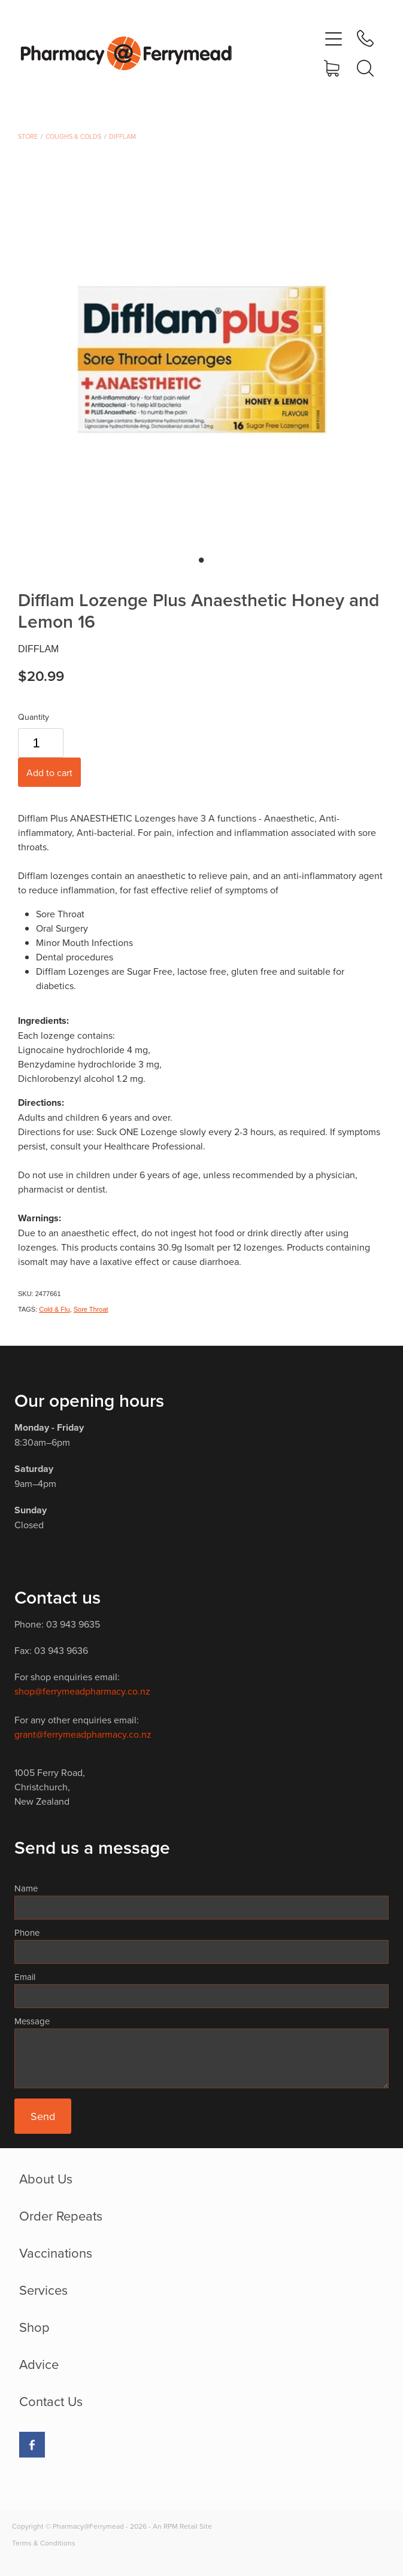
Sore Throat (91, 1309)
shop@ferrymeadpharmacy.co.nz (82, 1691)
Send (43, 2116)
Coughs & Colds (73, 136)
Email (24, 1976)
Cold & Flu (54, 1309)
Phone (27, 1932)
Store (28, 136)
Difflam (122, 136)
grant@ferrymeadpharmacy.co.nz (82, 1734)
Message (32, 2021)
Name (26, 1888)
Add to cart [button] (49, 772)
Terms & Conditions (43, 2543)
